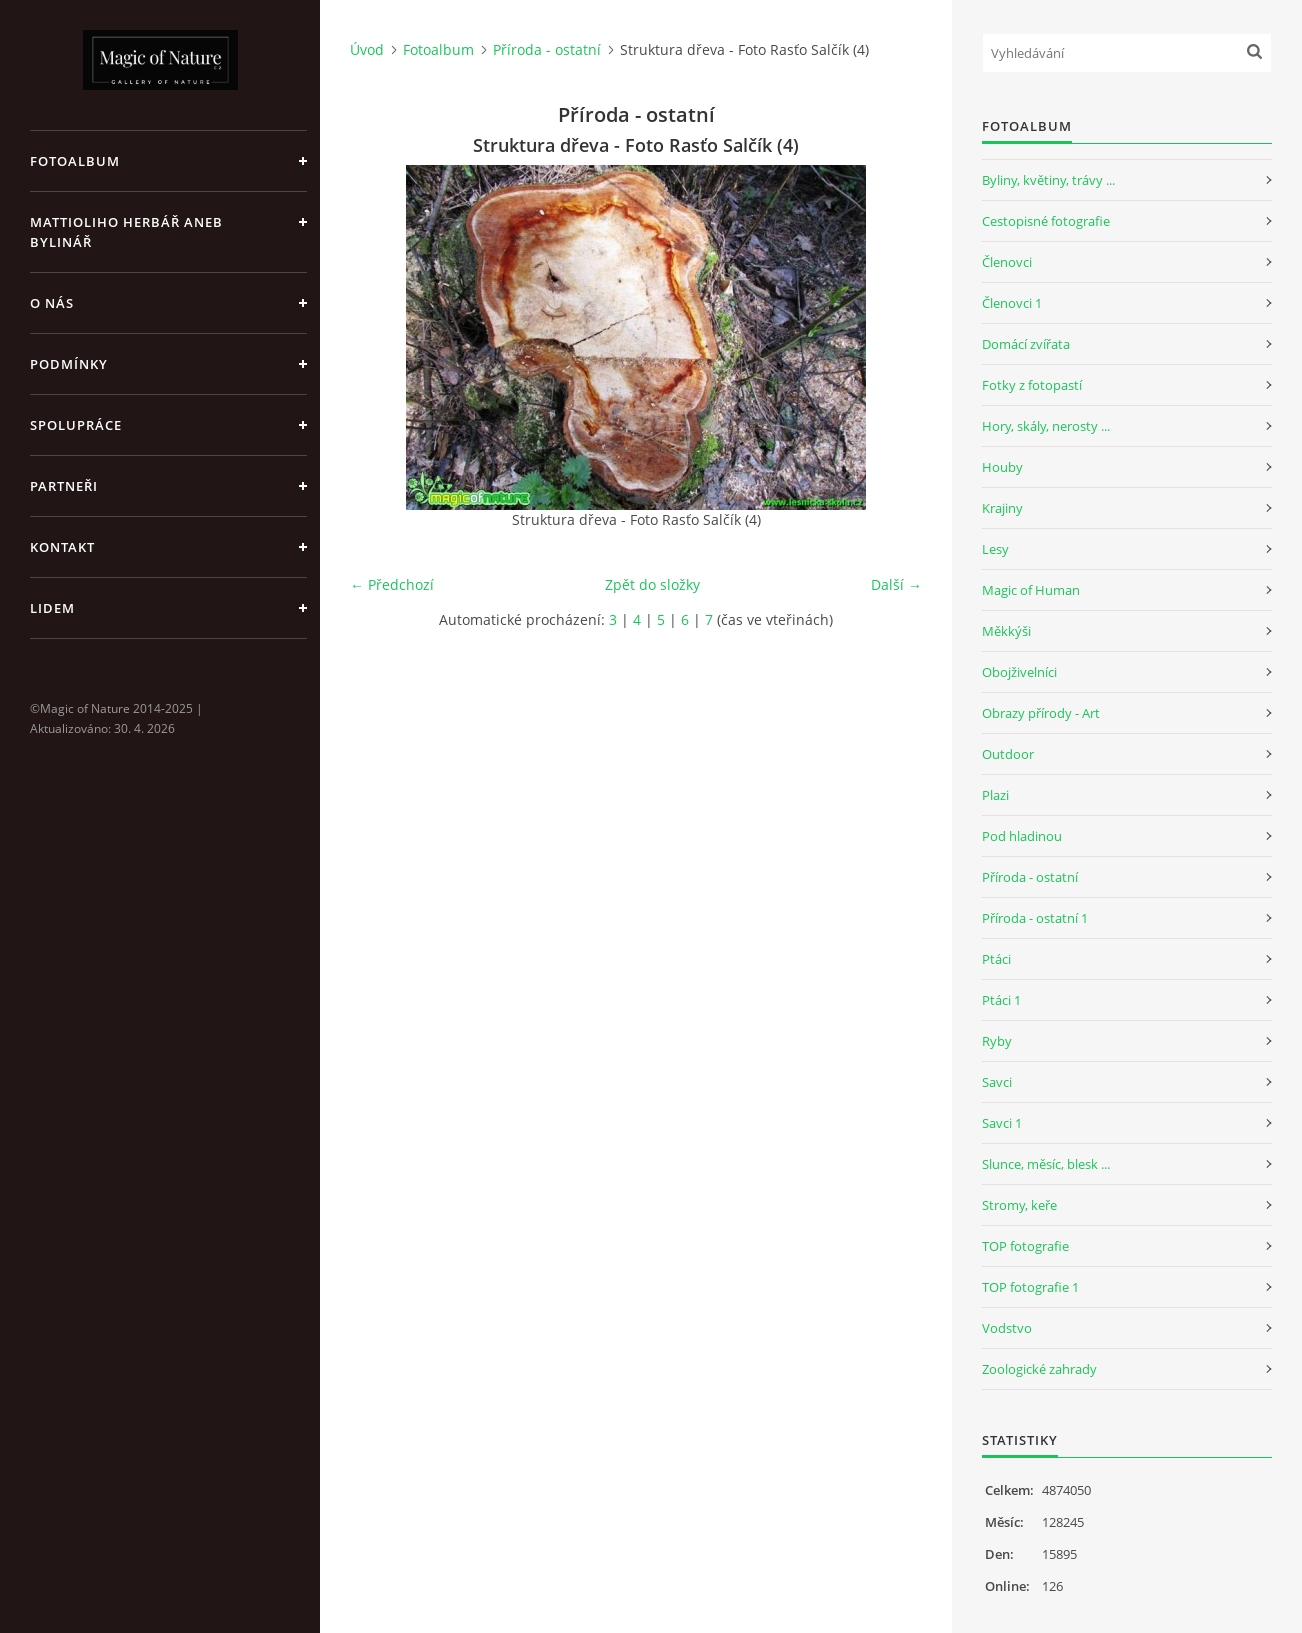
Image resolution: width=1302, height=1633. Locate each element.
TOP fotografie (1025, 1246)
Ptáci (996, 959)
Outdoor (1008, 754)
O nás (52, 303)
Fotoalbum (75, 161)
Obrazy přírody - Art (1041, 713)
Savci (997, 1082)
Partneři (64, 486)
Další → (896, 584)
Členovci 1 (1012, 303)
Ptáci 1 (1001, 1000)
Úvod (367, 49)
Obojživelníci (1019, 672)
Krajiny (1002, 508)
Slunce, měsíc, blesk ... (1046, 1164)
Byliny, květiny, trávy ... (1048, 180)
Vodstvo (1007, 1328)
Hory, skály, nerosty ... (1046, 426)
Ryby (997, 1041)
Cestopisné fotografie (1046, 221)
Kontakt (62, 547)
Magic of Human (1031, 590)
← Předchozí (392, 584)
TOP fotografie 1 (1030, 1287)
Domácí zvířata (1026, 344)
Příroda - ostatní (547, 49)
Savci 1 (1002, 1123)
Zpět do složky (652, 584)
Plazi (995, 795)
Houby (1002, 467)
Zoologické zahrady (1039, 1369)
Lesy (995, 549)
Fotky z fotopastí (1032, 385)
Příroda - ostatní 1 (1035, 918)
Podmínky (69, 364)
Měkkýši (1006, 631)
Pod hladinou (1022, 836)
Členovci (1007, 262)
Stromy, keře (1019, 1205)
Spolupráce (76, 425)
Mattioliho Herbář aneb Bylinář (126, 232)
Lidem (52, 608)
